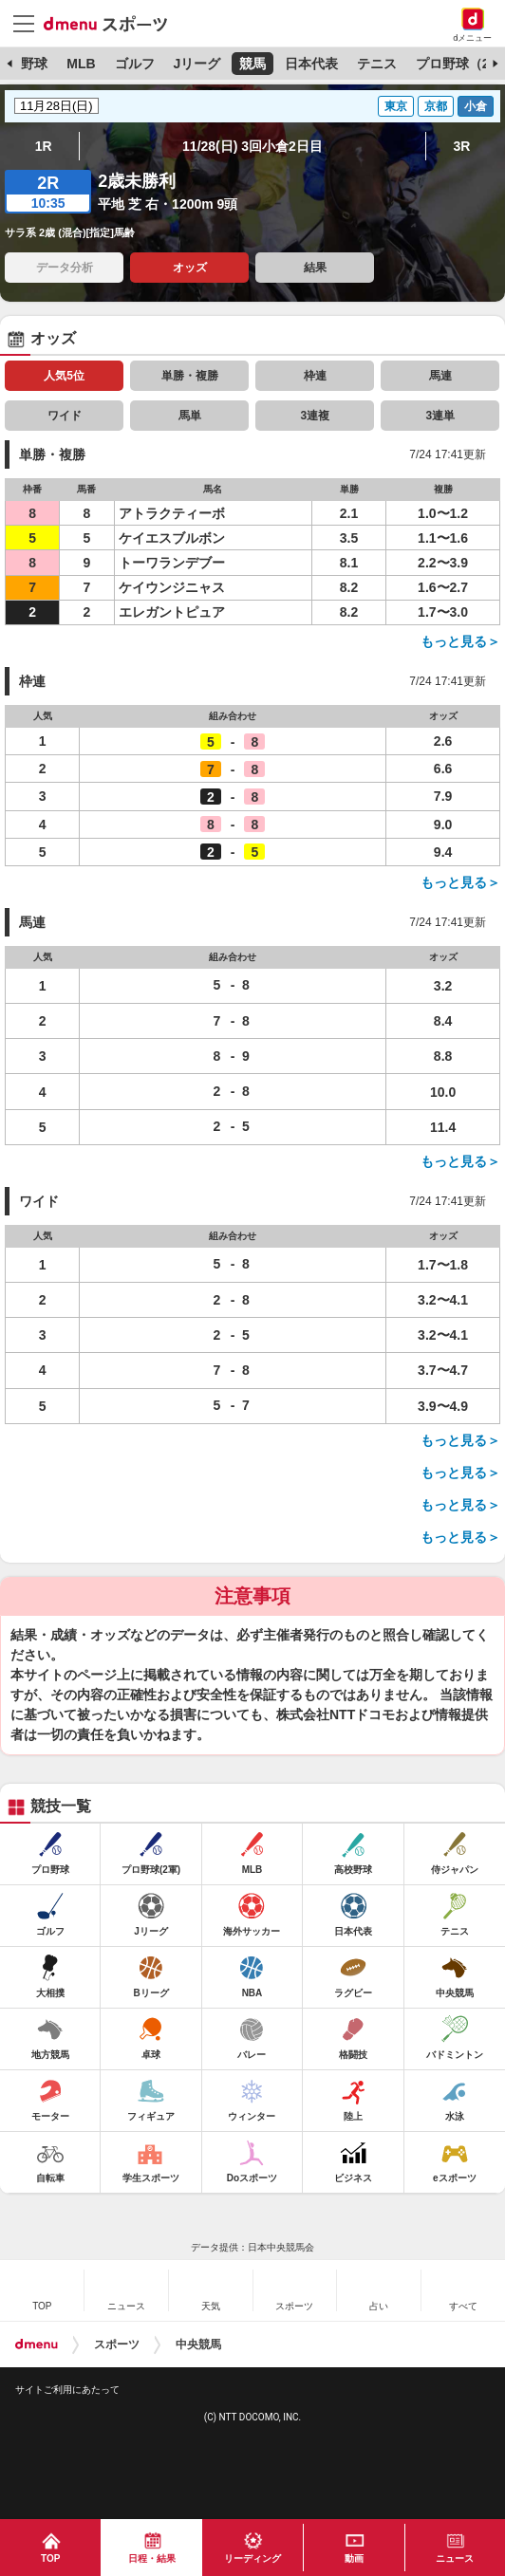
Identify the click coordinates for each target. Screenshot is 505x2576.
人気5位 (64, 375)
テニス (377, 63)
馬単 (189, 415)
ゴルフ (135, 63)
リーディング (252, 2558)
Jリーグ (196, 63)
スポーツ (117, 2344)
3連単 (440, 415)
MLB (80, 63)
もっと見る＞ (460, 641)
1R (43, 146)
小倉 (475, 106)
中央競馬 (198, 2344)
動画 (354, 2558)
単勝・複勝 (189, 375)
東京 (395, 106)
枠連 (315, 375)
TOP (50, 2558)
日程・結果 (152, 2558)
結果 (315, 267)
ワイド (64, 415)
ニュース (455, 2558)
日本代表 (311, 63)
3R (461, 146)
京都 (435, 106)
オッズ (190, 267)
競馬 (252, 63)
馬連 (440, 375)
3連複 (314, 415)
